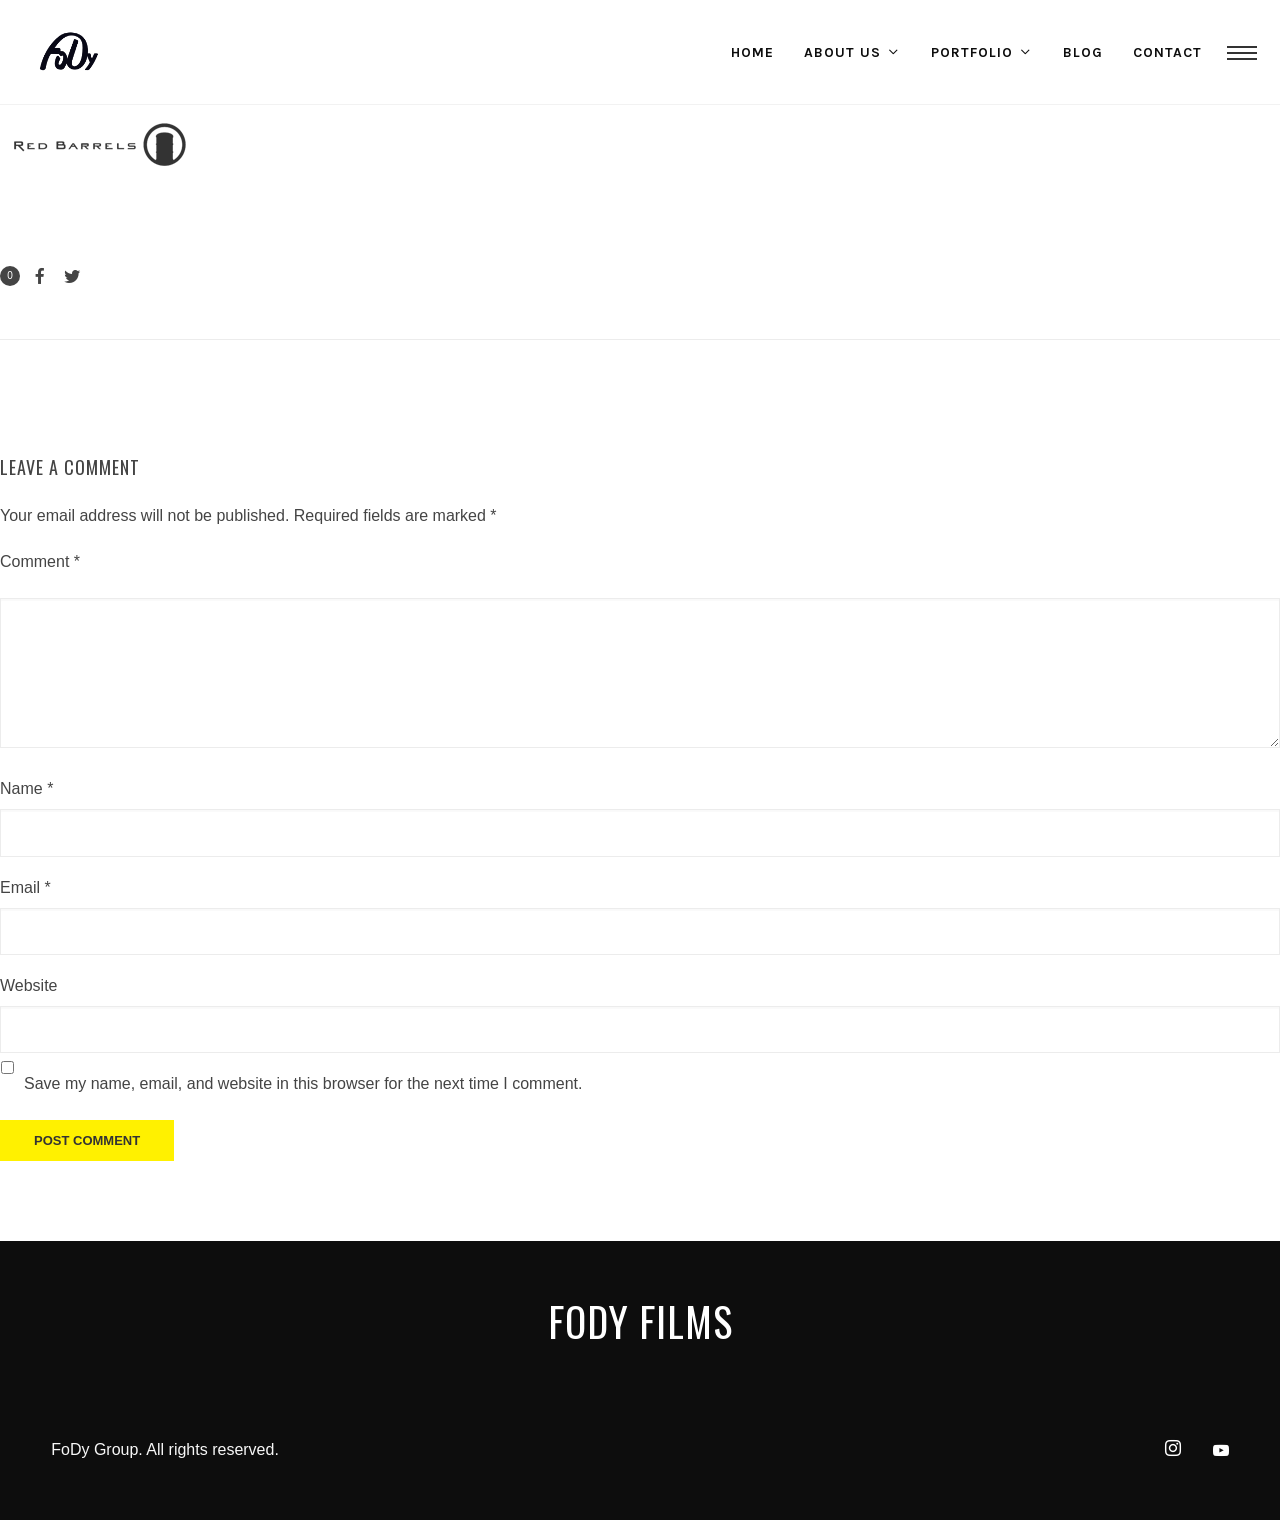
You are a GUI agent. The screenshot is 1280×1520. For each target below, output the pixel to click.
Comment (40, 561)
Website (29, 985)
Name (26, 788)
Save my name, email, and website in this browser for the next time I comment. (303, 1083)
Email (25, 887)
